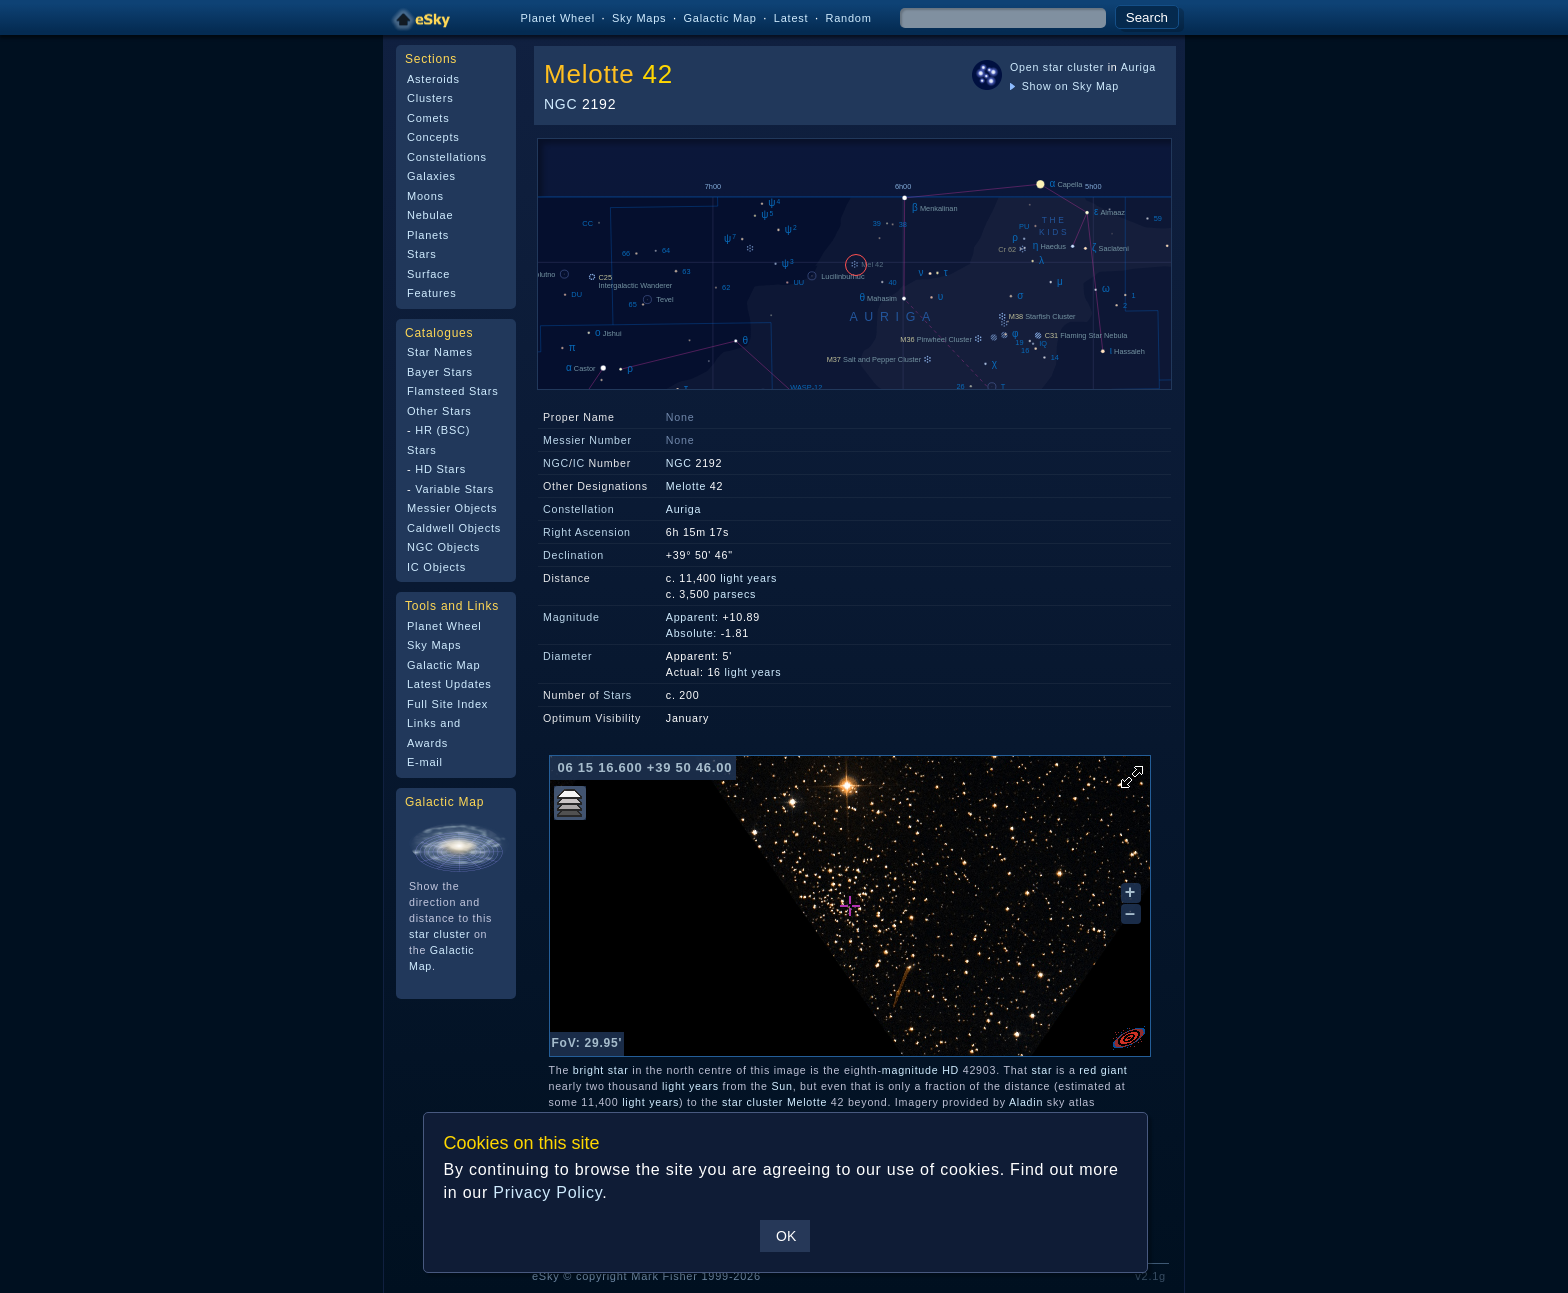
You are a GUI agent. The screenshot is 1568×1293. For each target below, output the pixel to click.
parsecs (735, 594)
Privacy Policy (547, 1192)
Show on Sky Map (1064, 86)
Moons (425, 196)
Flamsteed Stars (452, 391)
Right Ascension (587, 532)
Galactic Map (719, 18)
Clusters (430, 98)
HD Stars (440, 469)
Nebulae (430, 215)
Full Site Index (447, 704)
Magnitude (571, 617)
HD (950, 1070)
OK (786, 1236)
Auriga (1138, 67)
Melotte (589, 74)
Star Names (440, 352)
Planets (428, 235)
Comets (428, 118)
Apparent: (692, 617)
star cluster (439, 934)
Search (1147, 17)
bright (588, 1070)
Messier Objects (452, 508)
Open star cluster (1057, 67)
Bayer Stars (440, 372)
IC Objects (436, 567)
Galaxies (431, 176)
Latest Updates (449, 684)
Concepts (433, 137)
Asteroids (433, 79)
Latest (791, 18)
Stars (421, 254)
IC (579, 463)
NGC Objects (443, 547)
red (1088, 1070)
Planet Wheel (557, 18)
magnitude (910, 1070)
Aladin (1026, 1102)
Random (848, 18)
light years (748, 578)
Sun (781, 1086)
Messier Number (587, 440)
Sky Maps (639, 18)
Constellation (578, 509)
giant (1114, 1070)
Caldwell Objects (454, 528)
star (618, 1070)
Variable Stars (454, 489)
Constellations (447, 157)
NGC (560, 104)
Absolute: (691, 633)
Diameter (567, 656)
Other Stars (439, 411)
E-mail (425, 762)
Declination (573, 555)
